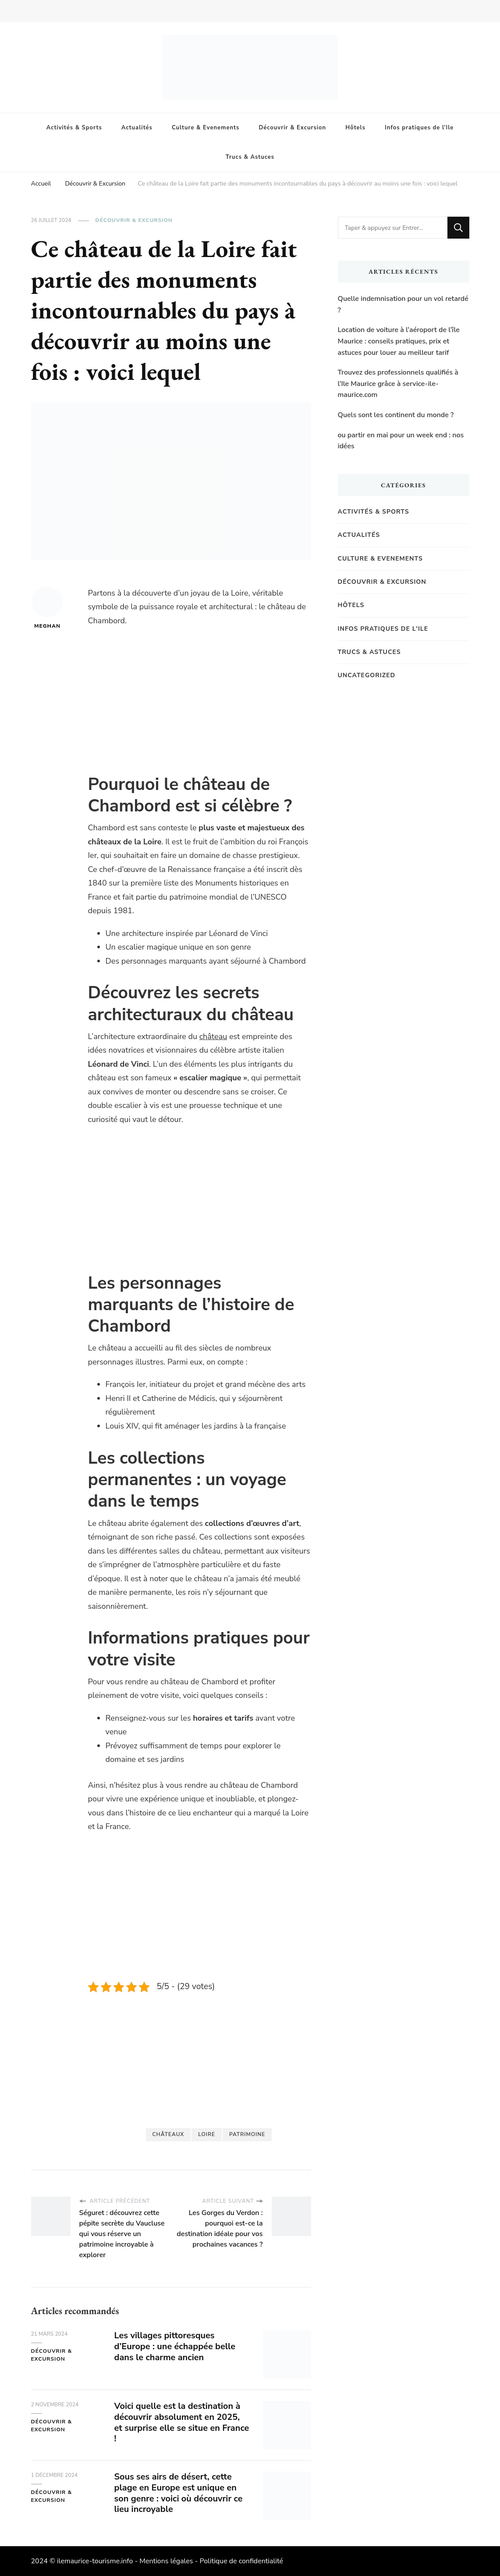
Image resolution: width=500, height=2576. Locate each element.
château (213, 1036)
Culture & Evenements (205, 128)
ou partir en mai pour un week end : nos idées (401, 440)
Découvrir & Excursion (292, 128)
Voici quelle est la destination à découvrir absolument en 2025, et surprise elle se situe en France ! (177, 2422)
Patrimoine (247, 2134)
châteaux (168, 2134)
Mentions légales (166, 2561)
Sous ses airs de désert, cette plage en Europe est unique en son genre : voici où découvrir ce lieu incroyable (179, 2493)
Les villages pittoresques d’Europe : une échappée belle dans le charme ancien (175, 2346)
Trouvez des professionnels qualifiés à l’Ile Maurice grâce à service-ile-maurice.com (398, 384)
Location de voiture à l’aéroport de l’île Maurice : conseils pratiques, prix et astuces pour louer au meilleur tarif (399, 341)
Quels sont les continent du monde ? (396, 415)
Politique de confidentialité (241, 2561)
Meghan (47, 607)
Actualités (136, 128)
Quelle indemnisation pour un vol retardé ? (403, 304)
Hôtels (355, 128)
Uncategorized (367, 675)
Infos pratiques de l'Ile (383, 629)
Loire (206, 2134)
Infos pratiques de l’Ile (419, 128)
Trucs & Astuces (250, 157)
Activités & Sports (74, 128)
